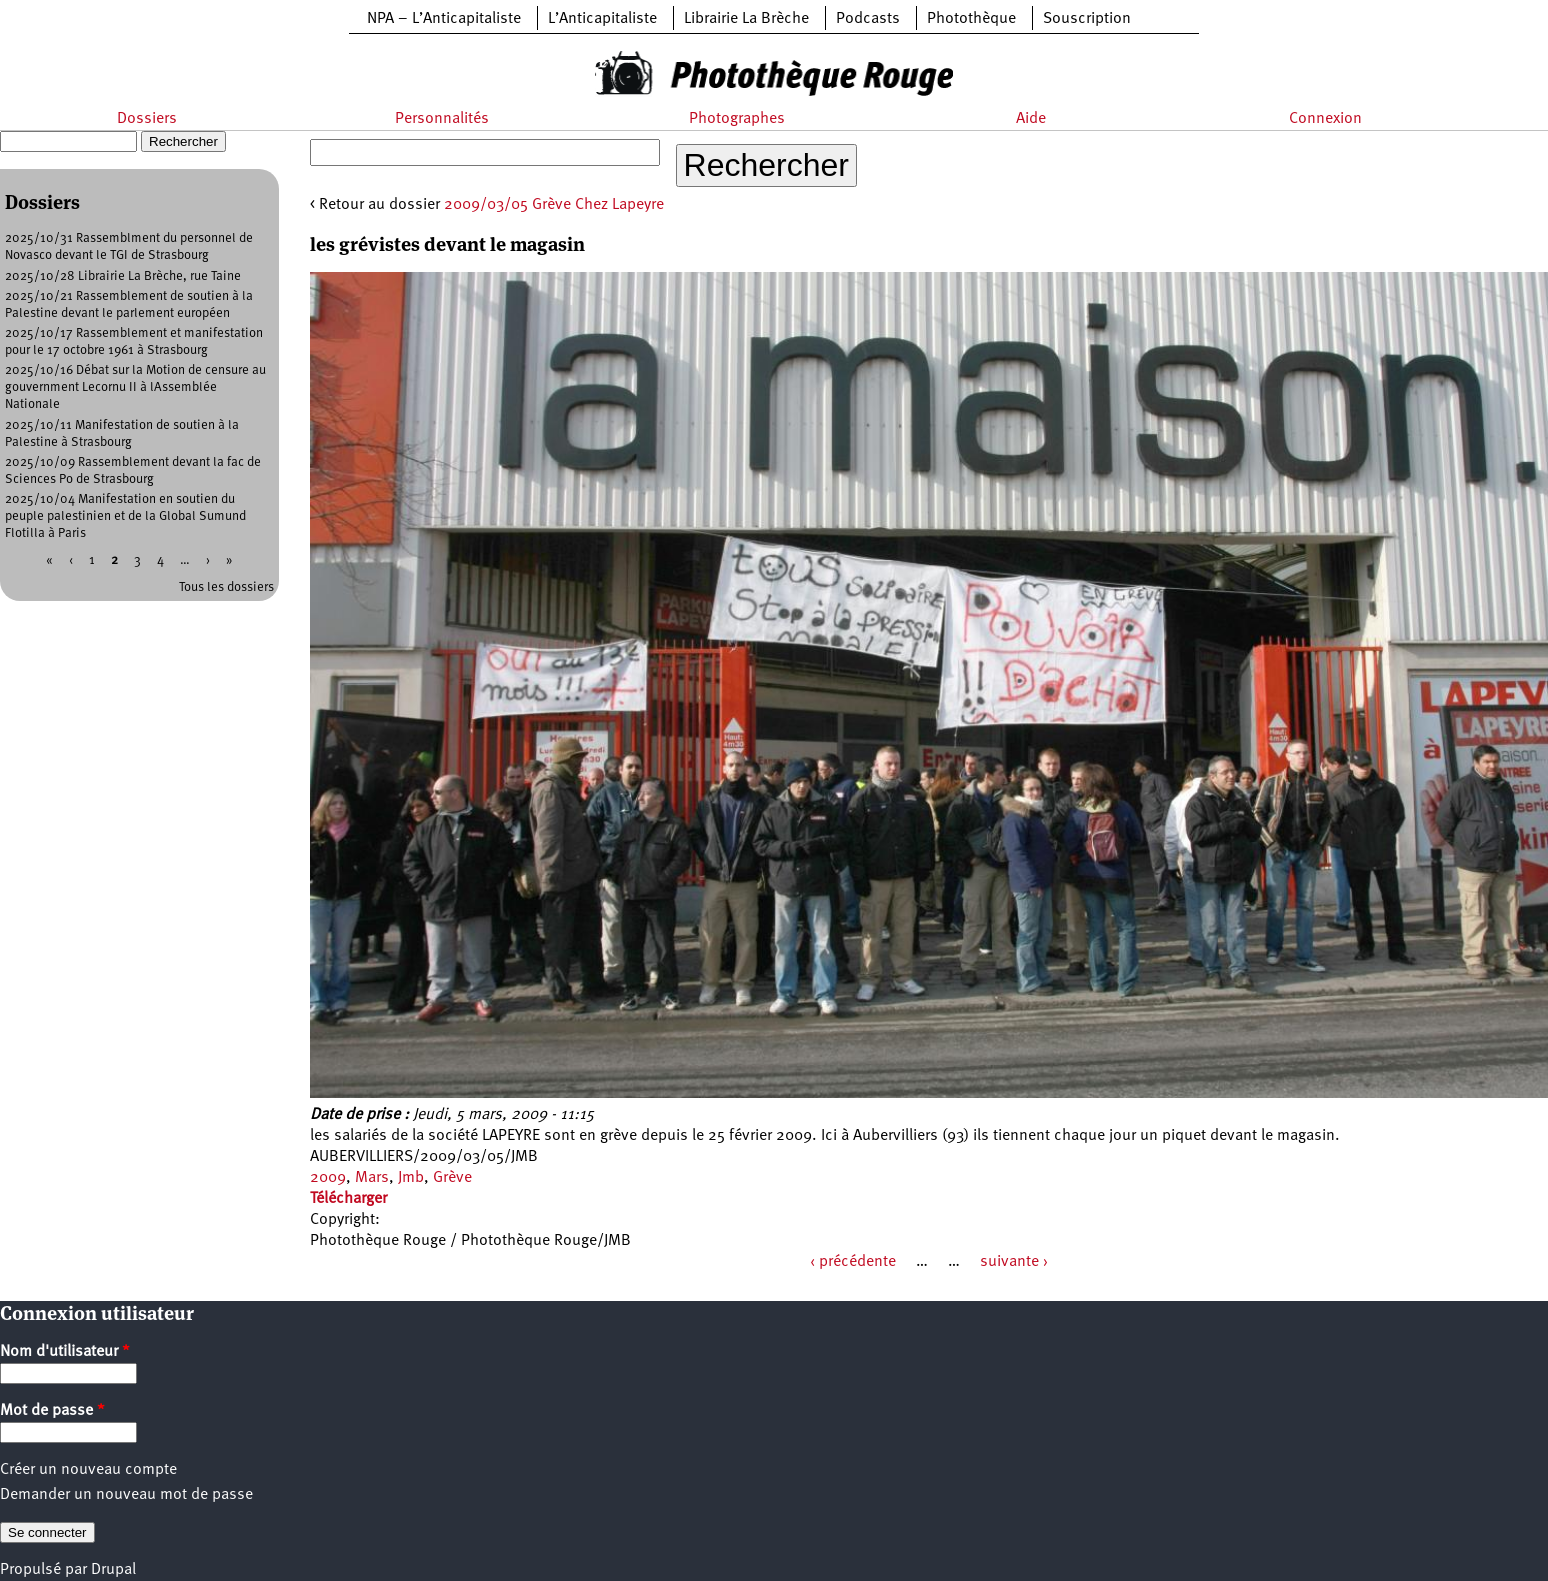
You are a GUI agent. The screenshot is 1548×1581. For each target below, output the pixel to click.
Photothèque (971, 19)
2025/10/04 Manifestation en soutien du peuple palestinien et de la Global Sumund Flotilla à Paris (125, 516)
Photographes (737, 119)
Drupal (113, 1570)
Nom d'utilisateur (65, 1352)
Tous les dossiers (226, 587)
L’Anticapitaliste (602, 19)
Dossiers (147, 119)
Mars (372, 1178)
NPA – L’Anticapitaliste (444, 19)
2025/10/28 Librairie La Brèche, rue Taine (123, 276)
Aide (1031, 119)
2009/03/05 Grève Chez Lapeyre (554, 205)
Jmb (411, 1178)
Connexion (1325, 119)
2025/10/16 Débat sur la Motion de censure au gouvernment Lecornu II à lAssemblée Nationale (135, 387)
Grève (452, 1178)
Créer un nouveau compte (88, 1470)
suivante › (1014, 1262)
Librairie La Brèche (746, 19)
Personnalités (442, 119)
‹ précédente (853, 1262)
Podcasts (868, 19)
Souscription (1087, 19)
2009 (328, 1178)
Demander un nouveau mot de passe (126, 1495)
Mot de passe (52, 1411)
